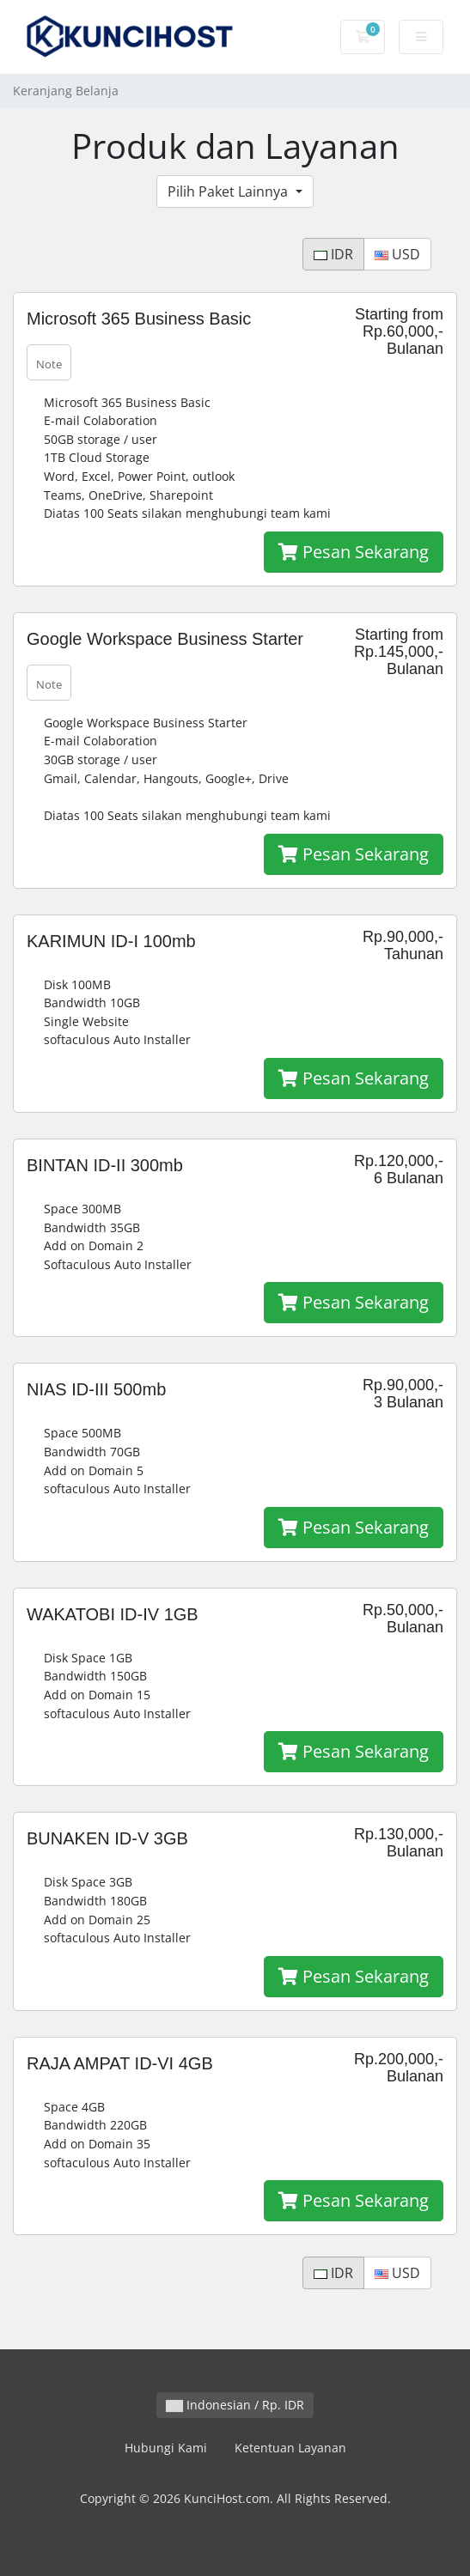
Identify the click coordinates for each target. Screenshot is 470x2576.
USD (397, 254)
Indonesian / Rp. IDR (235, 2405)
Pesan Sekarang (353, 551)
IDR (333, 254)
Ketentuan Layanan (290, 2447)
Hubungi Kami (166, 2447)
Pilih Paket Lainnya (229, 191)
